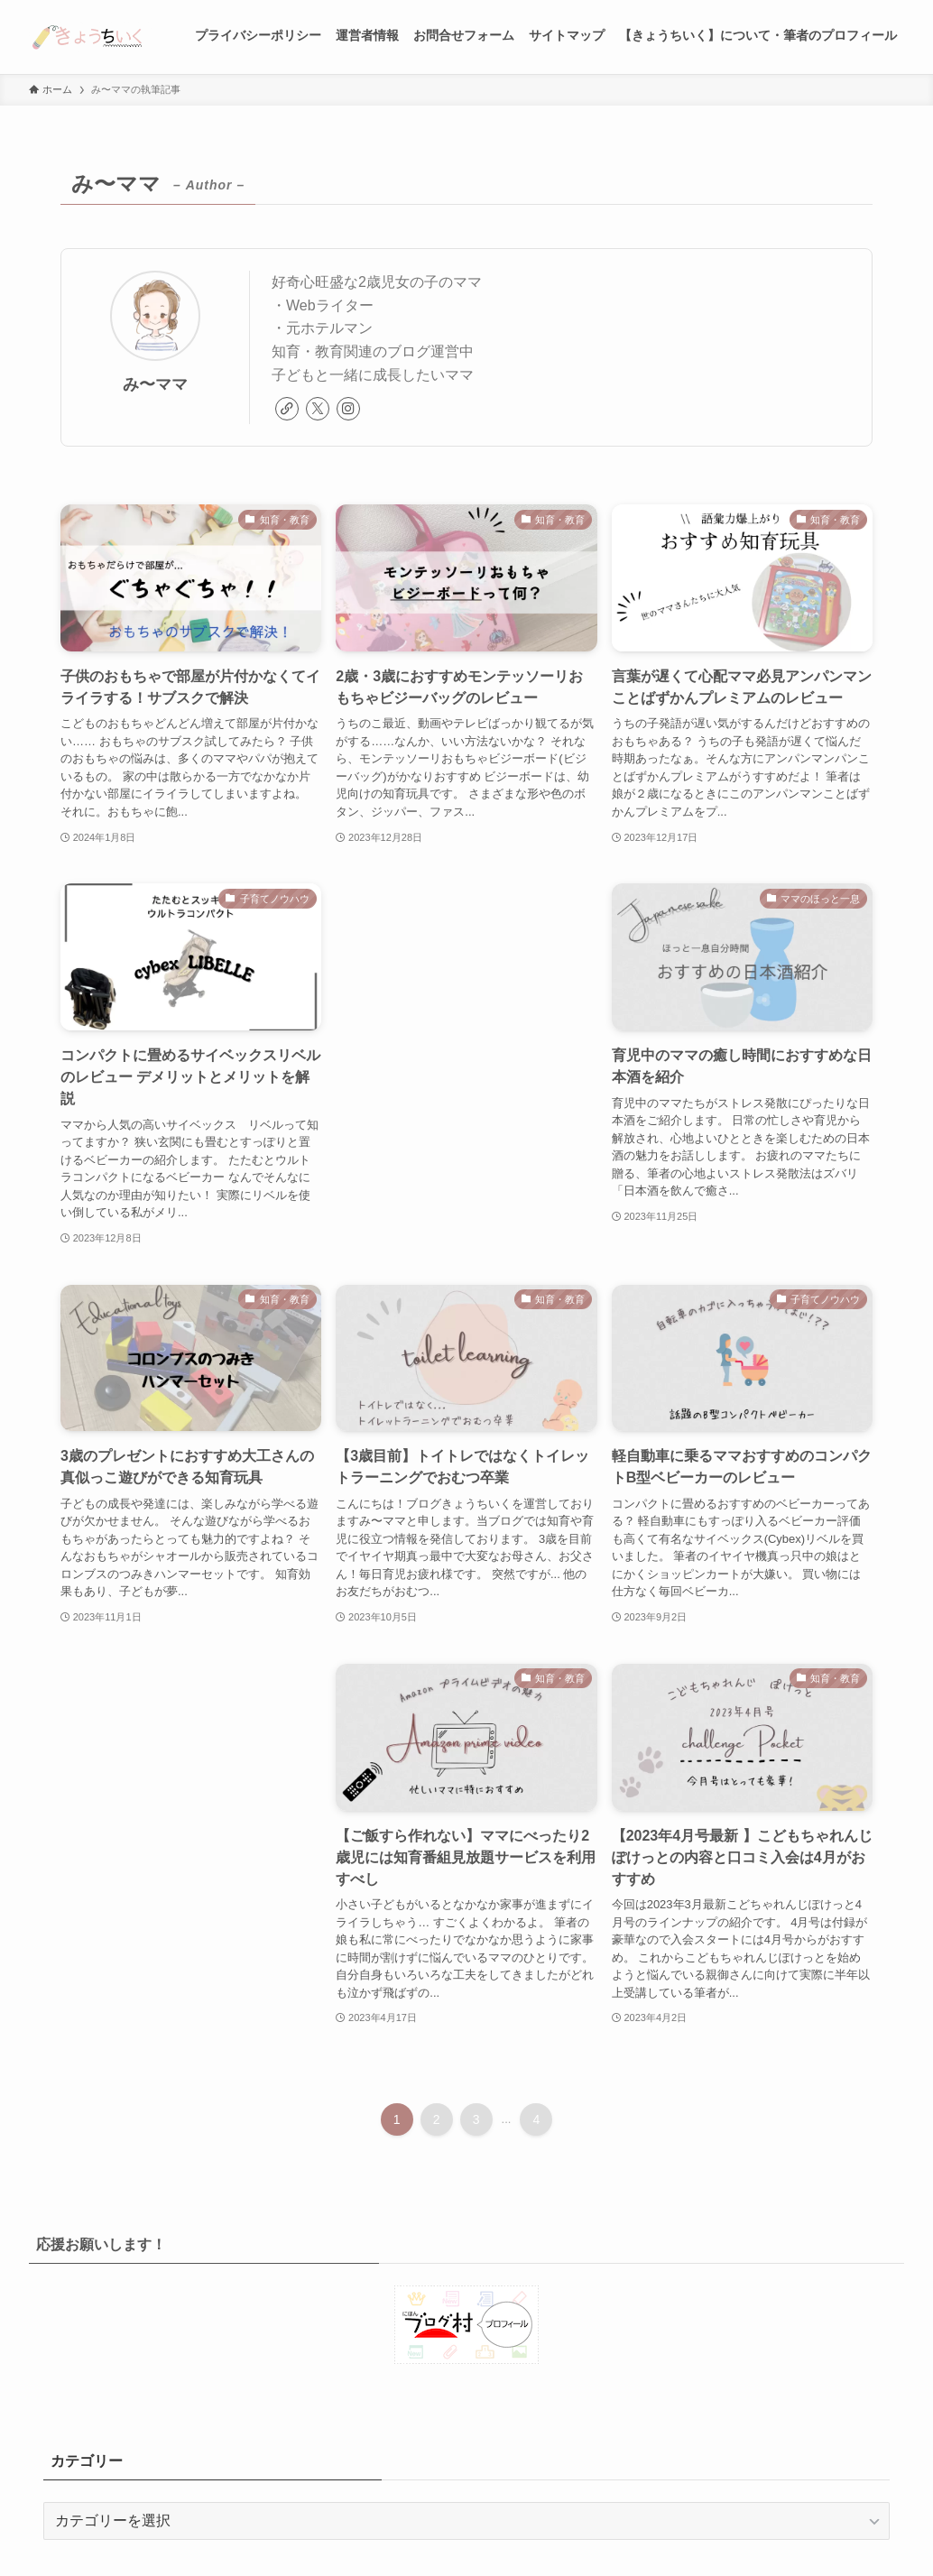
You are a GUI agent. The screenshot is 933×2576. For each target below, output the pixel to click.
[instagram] (348, 408)
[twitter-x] (317, 408)
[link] (287, 408)
